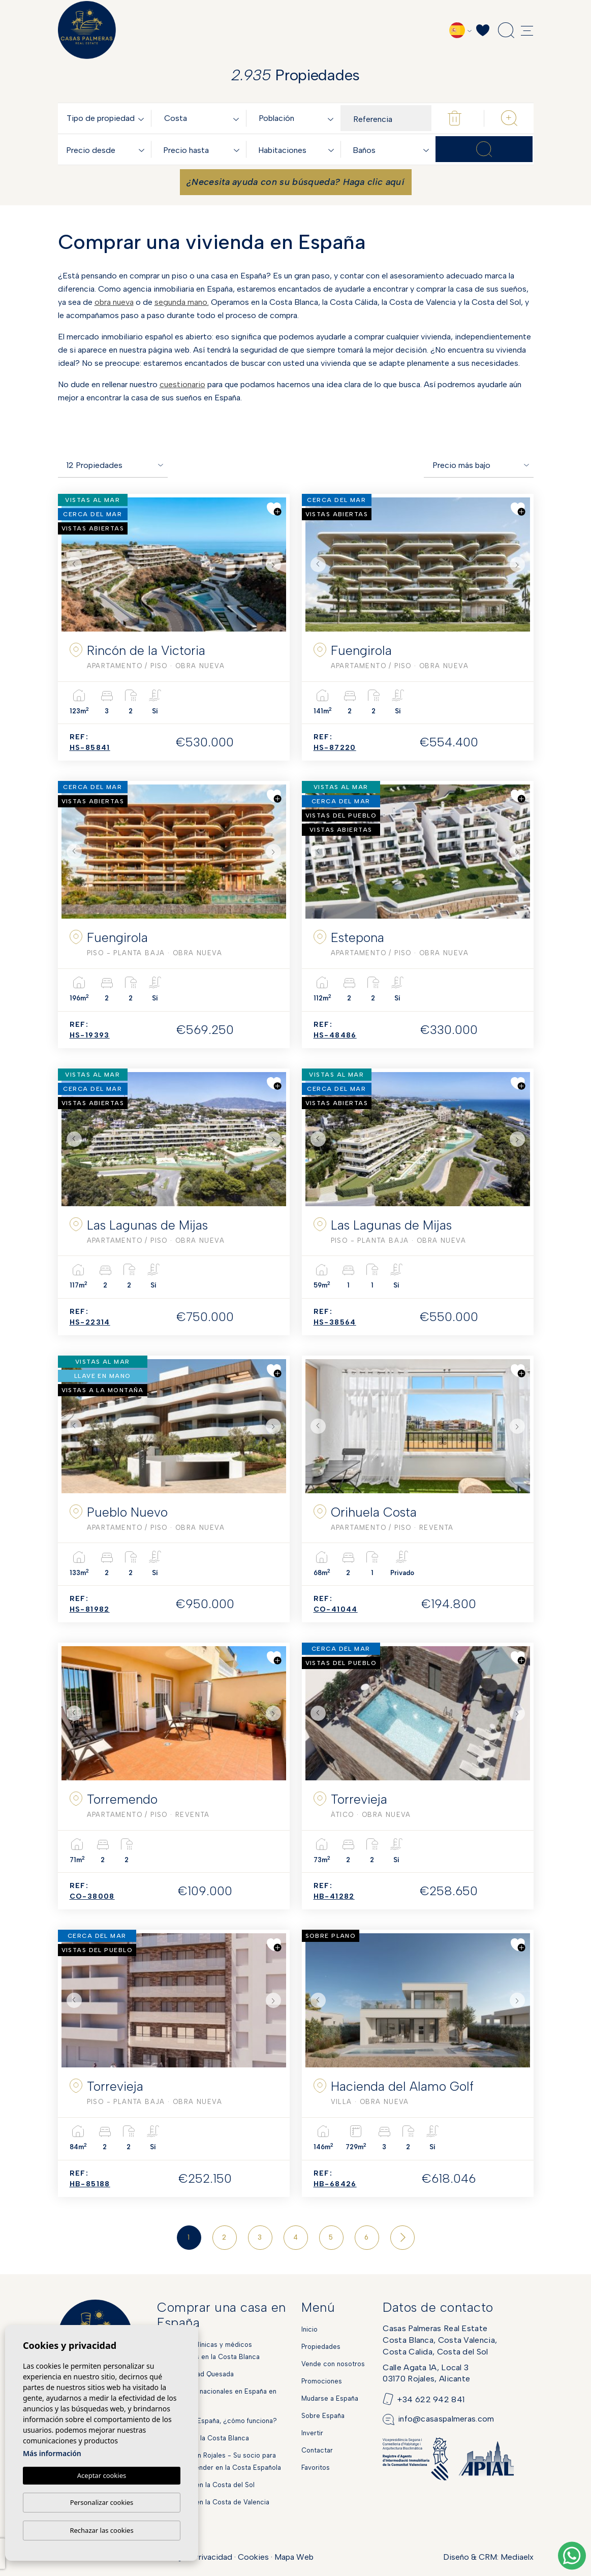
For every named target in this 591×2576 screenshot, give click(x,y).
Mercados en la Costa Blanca (203, 2438)
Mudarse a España (329, 2398)
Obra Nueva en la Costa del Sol (206, 2485)
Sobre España (323, 2416)
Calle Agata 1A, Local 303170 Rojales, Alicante (426, 2373)
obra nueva (114, 302)
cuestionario (182, 384)
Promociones (321, 2381)
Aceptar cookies (101, 2475)
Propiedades (320, 2346)
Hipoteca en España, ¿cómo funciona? (217, 2421)
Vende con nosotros (333, 2364)
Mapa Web (294, 2557)
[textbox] (107, 118)
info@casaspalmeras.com (446, 2419)
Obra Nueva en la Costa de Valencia (213, 2502)
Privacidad (213, 2557)
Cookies (253, 2557)
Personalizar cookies (102, 2502)
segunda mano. (181, 302)
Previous (71, 564)
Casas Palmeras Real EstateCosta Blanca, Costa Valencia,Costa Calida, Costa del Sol (440, 2340)
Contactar (317, 2450)
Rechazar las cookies (101, 2530)
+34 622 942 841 (431, 2399)
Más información (52, 2453)
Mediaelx (517, 2557)
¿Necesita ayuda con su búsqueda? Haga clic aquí (295, 181)
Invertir (312, 2433)
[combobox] (107, 118)
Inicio (309, 2329)
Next (276, 564)
